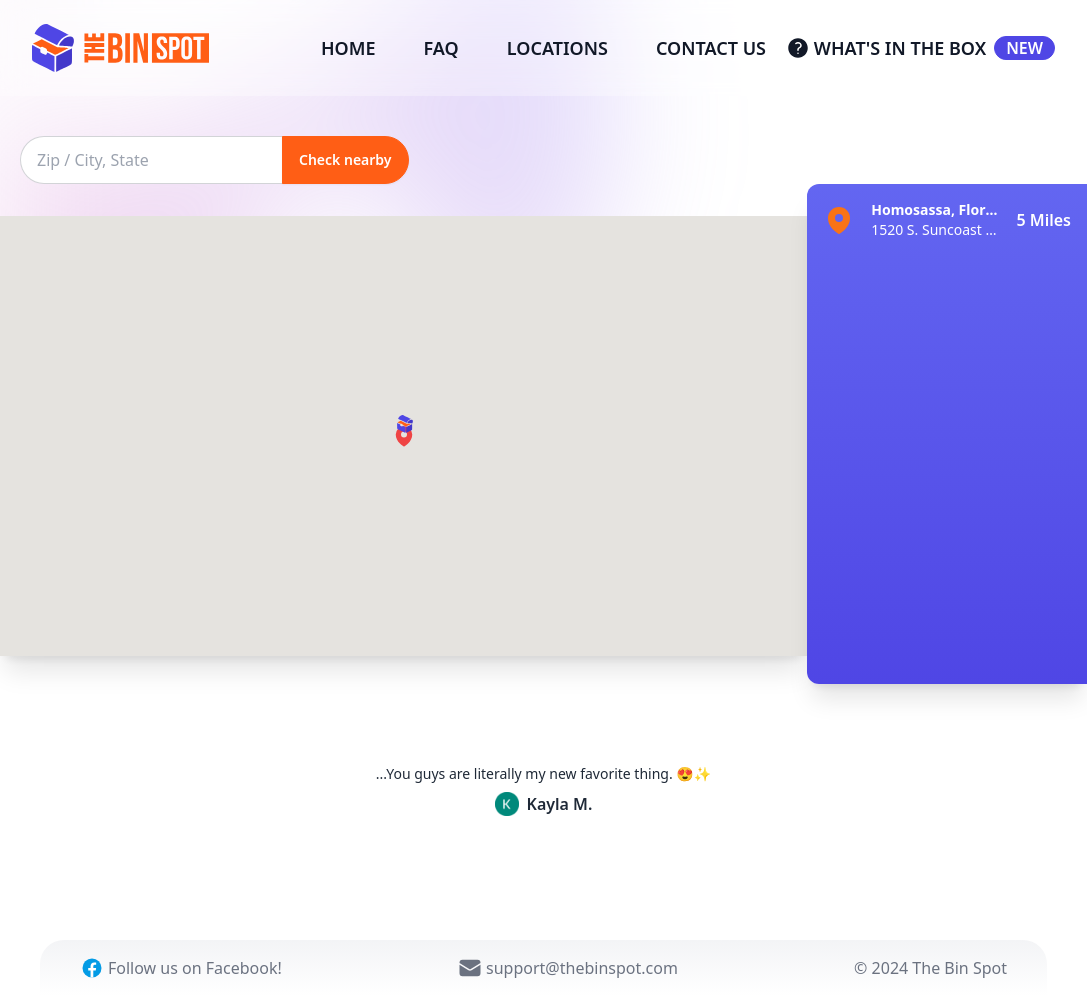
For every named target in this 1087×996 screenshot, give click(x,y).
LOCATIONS (557, 48)
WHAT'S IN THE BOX (920, 48)
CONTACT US (711, 48)
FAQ (441, 48)
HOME (348, 48)
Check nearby (345, 159)
